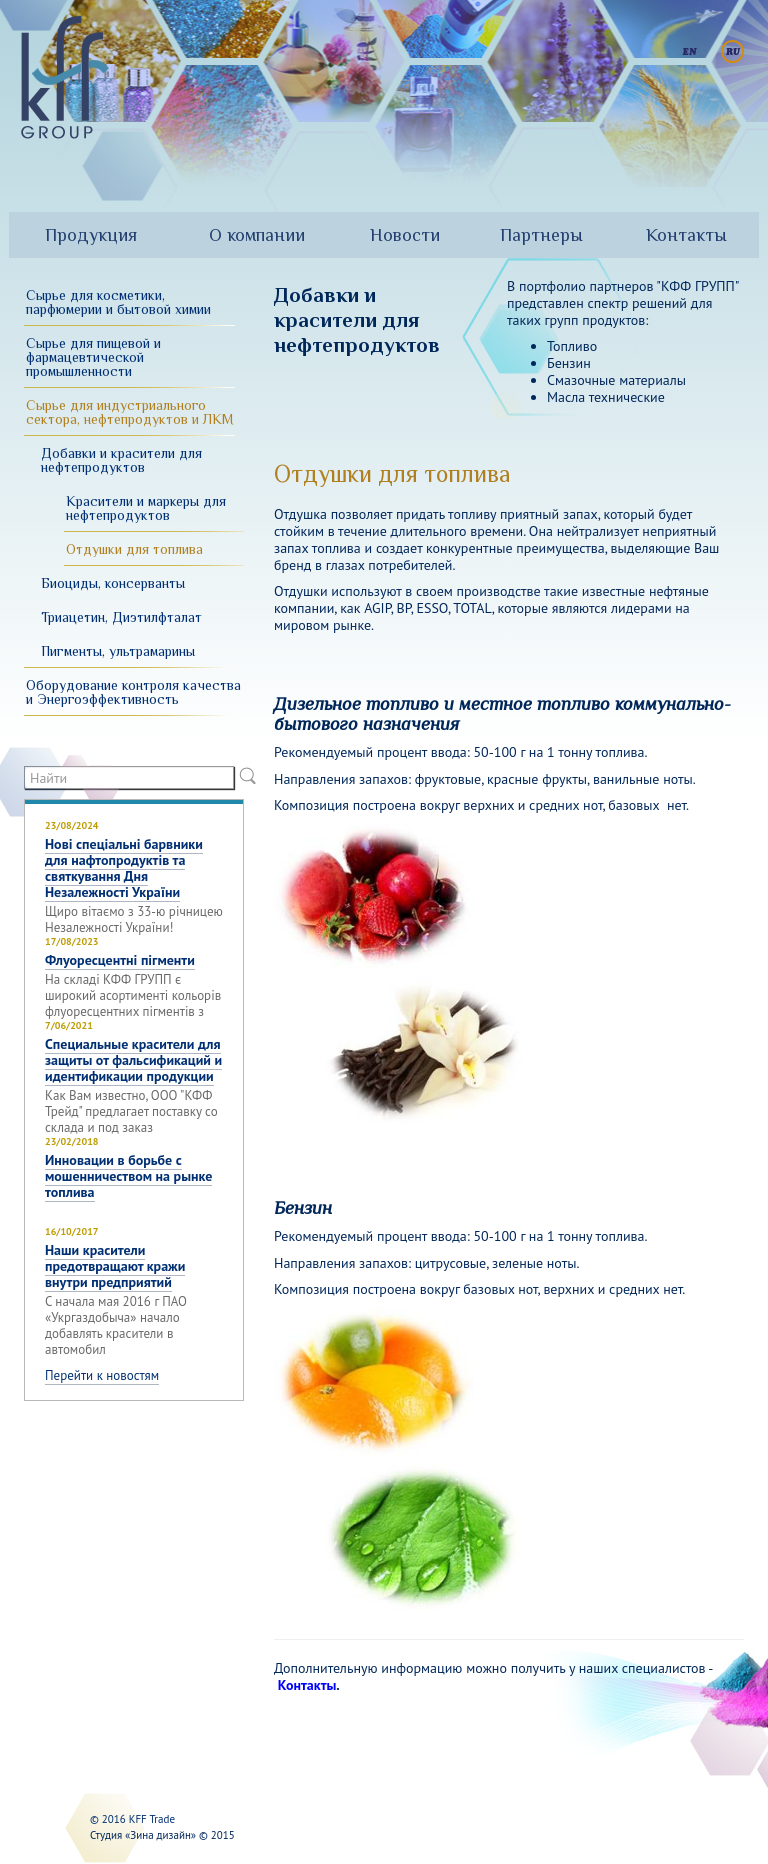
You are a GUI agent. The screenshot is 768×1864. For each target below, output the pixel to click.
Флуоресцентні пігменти (120, 960)
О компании (257, 235)
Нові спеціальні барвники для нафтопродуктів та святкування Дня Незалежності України (124, 868)
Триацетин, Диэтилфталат (121, 617)
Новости (405, 235)
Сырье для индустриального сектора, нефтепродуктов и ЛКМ (130, 412)
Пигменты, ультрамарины (118, 651)
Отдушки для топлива (134, 549)
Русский (732, 51)
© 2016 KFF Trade (132, 1819)
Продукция (91, 235)
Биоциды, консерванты (113, 583)
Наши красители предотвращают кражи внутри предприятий (115, 1266)
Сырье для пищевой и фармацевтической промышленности (93, 357)
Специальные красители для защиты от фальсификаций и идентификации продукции (133, 1060)
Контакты (686, 235)
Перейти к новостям (102, 1376)
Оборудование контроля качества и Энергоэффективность (133, 692)
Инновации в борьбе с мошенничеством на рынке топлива (128, 1176)
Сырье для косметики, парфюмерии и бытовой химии (118, 302)
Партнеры (541, 235)
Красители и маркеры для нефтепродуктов (146, 508)
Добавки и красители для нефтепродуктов (121, 460)
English (689, 51)
